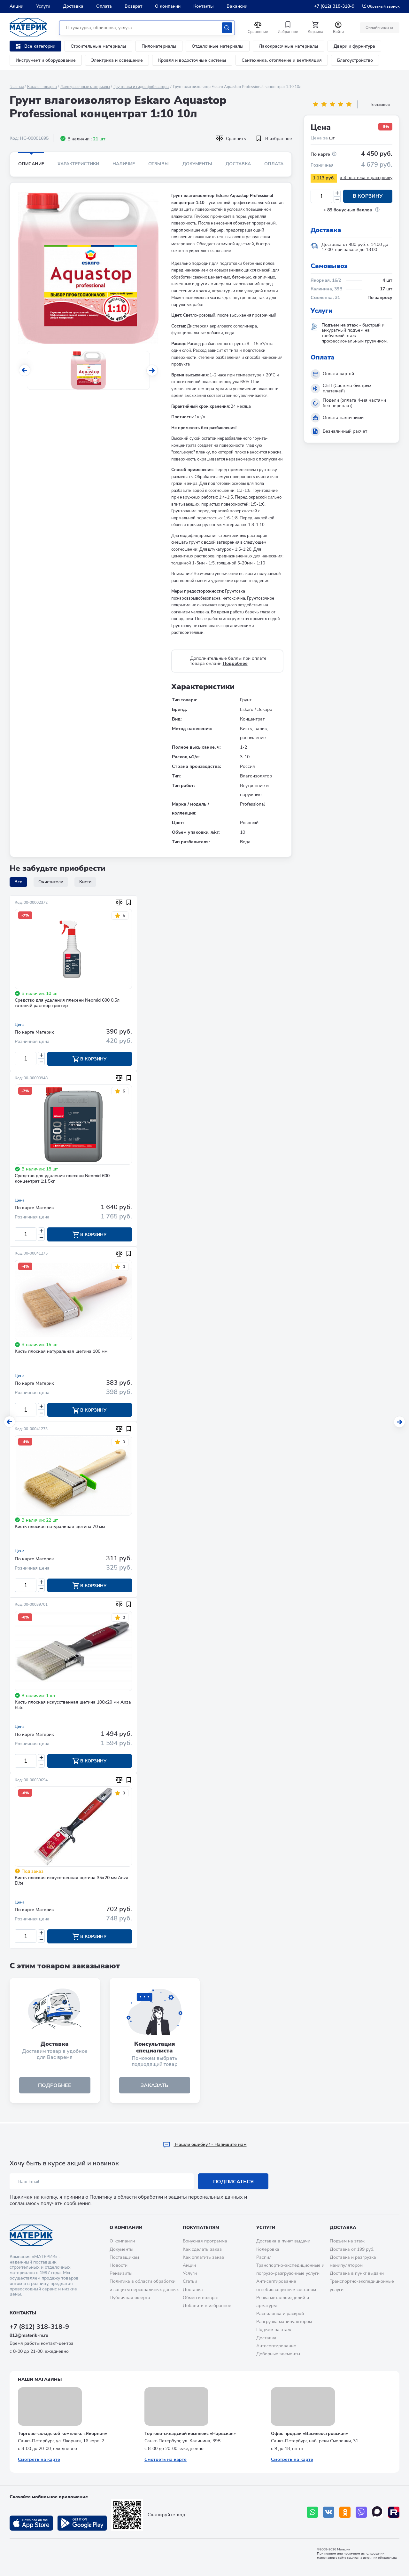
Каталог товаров (42, 86)
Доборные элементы (278, 2354)
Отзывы (158, 164)
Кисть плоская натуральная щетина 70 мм (60, 1527)
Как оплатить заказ (203, 2257)
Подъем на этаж (273, 2330)
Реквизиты (121, 2273)
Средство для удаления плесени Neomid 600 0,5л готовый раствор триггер (67, 1003)
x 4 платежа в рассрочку (366, 178)
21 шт (99, 139)
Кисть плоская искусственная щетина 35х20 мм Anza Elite (71, 1881)
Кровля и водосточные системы (192, 60)
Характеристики (78, 164)
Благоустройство (355, 60)
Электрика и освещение (117, 60)
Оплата (104, 6)
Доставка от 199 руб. (352, 2249)
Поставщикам (124, 2257)
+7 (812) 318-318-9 (334, 6)
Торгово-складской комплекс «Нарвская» (190, 2433)
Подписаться (233, 2181)
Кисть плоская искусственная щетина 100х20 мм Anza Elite (73, 1705)
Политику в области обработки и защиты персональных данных (166, 2197)
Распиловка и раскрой (280, 2314)
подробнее (54, 2086)
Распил (264, 2257)
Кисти (85, 882)
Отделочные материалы (217, 46)
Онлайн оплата (379, 27)
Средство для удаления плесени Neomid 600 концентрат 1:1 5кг (62, 1178)
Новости (118, 2265)
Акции (16, 6)
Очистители (50, 882)
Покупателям (201, 2228)
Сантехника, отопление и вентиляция (282, 60)
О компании (168, 6)
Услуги (43, 6)
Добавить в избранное (207, 2306)
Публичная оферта (130, 2298)
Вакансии (237, 6)
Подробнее (235, 663)
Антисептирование (276, 2346)
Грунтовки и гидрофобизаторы (141, 86)
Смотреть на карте (39, 2459)
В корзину (368, 196)
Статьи (190, 2281)
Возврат (133, 6)
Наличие (123, 164)
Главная (17, 86)
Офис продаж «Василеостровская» (309, 2433)
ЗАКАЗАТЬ (154, 2086)
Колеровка (267, 2249)
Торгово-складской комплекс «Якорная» (62, 2433)
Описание (31, 164)
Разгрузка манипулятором (284, 2322)
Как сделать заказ (202, 2249)
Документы (197, 164)
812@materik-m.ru (29, 2335)
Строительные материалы (98, 46)
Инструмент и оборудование (46, 60)
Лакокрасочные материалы (288, 46)
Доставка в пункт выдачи (283, 2241)
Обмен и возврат (201, 2298)
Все (18, 882)
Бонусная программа (205, 2241)
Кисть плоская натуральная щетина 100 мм (61, 1352)
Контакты (203, 6)
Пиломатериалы (159, 46)
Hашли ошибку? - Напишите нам (205, 2145)
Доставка (73, 6)
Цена (20, 1024)
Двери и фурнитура (354, 46)
